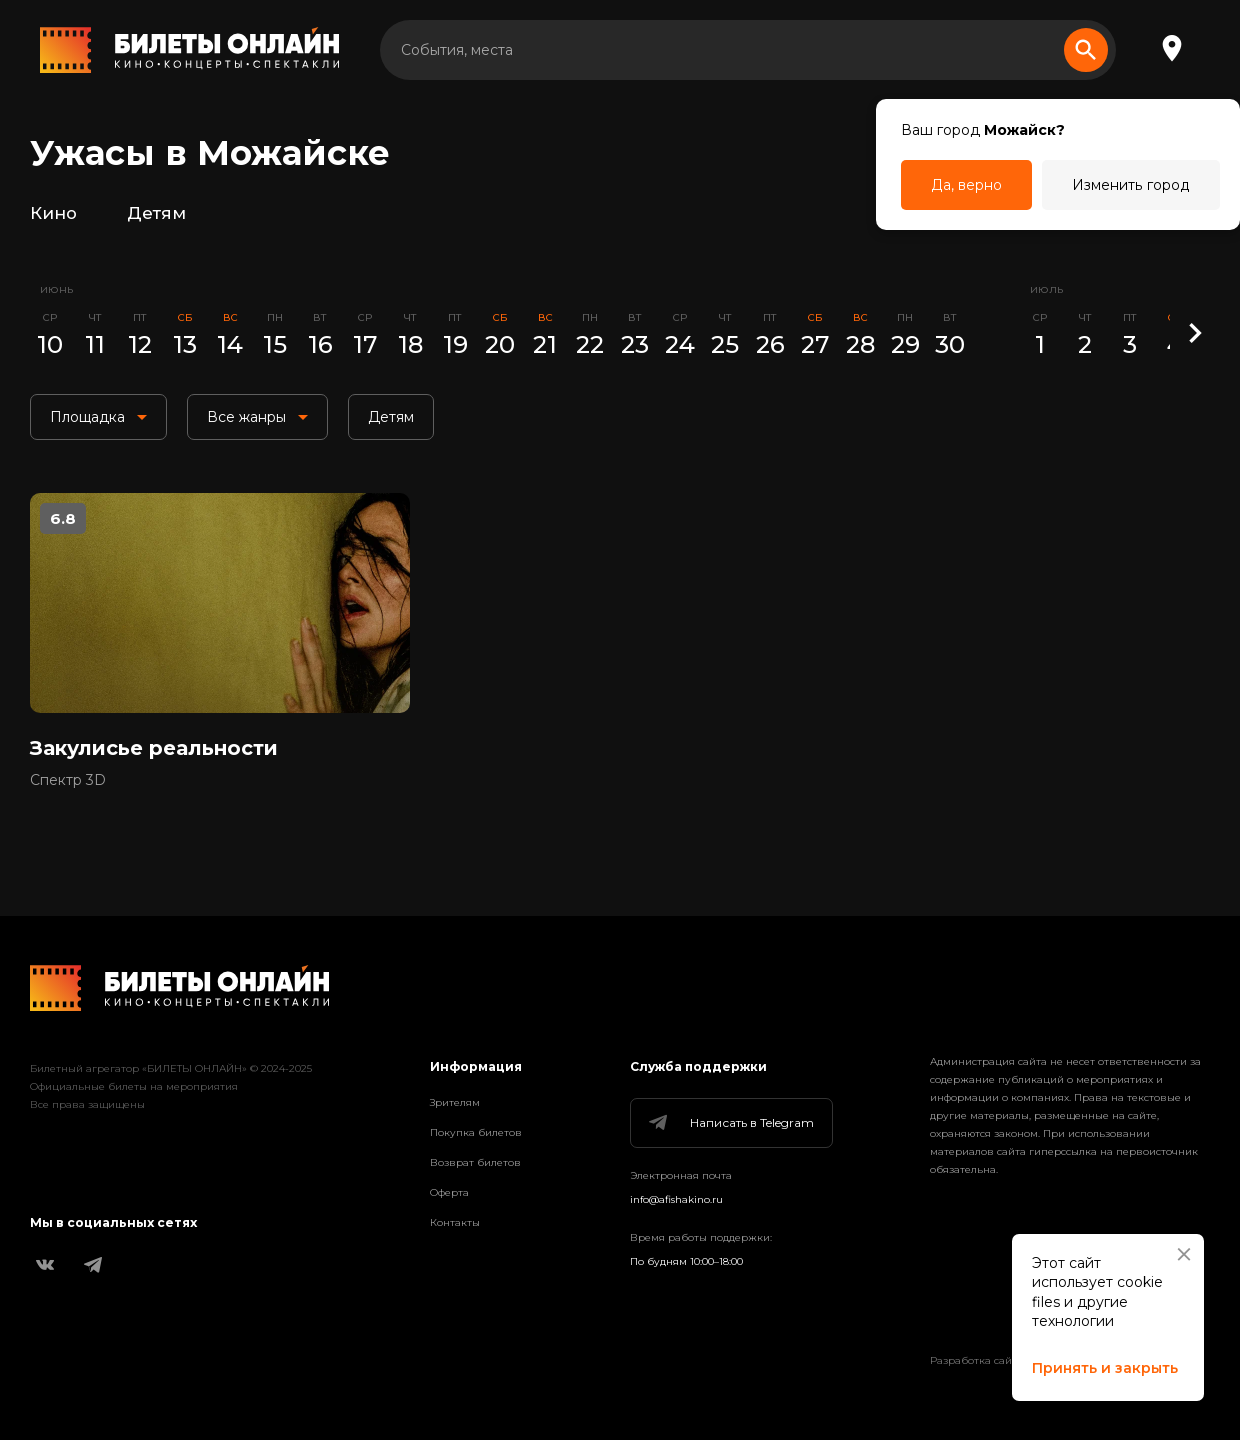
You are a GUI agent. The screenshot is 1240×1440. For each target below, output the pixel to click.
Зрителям (455, 1102)
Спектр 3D (68, 781)
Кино (53, 214)
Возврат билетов (475, 1162)
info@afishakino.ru (676, 1199)
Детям (156, 214)
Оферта (449, 1192)
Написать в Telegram (730, 1123)
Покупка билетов (476, 1132)
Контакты (455, 1222)
